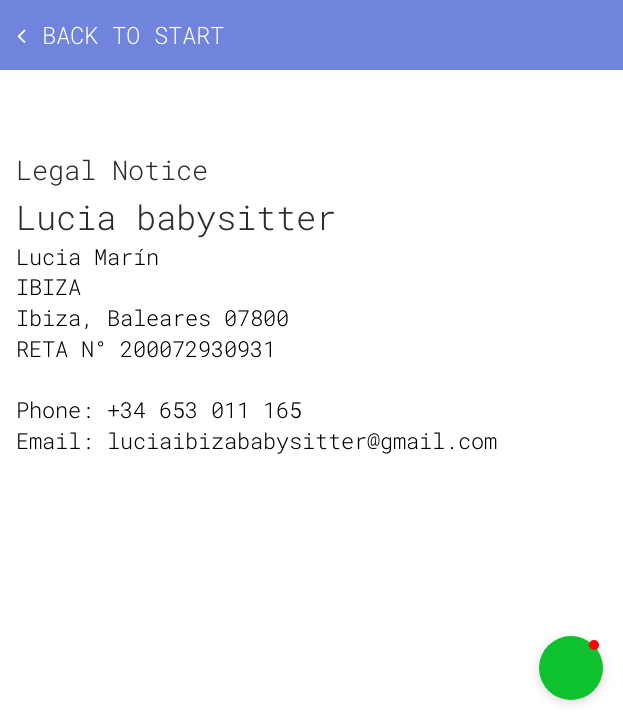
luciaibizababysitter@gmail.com (302, 440)
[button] (571, 668)
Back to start (120, 35)
